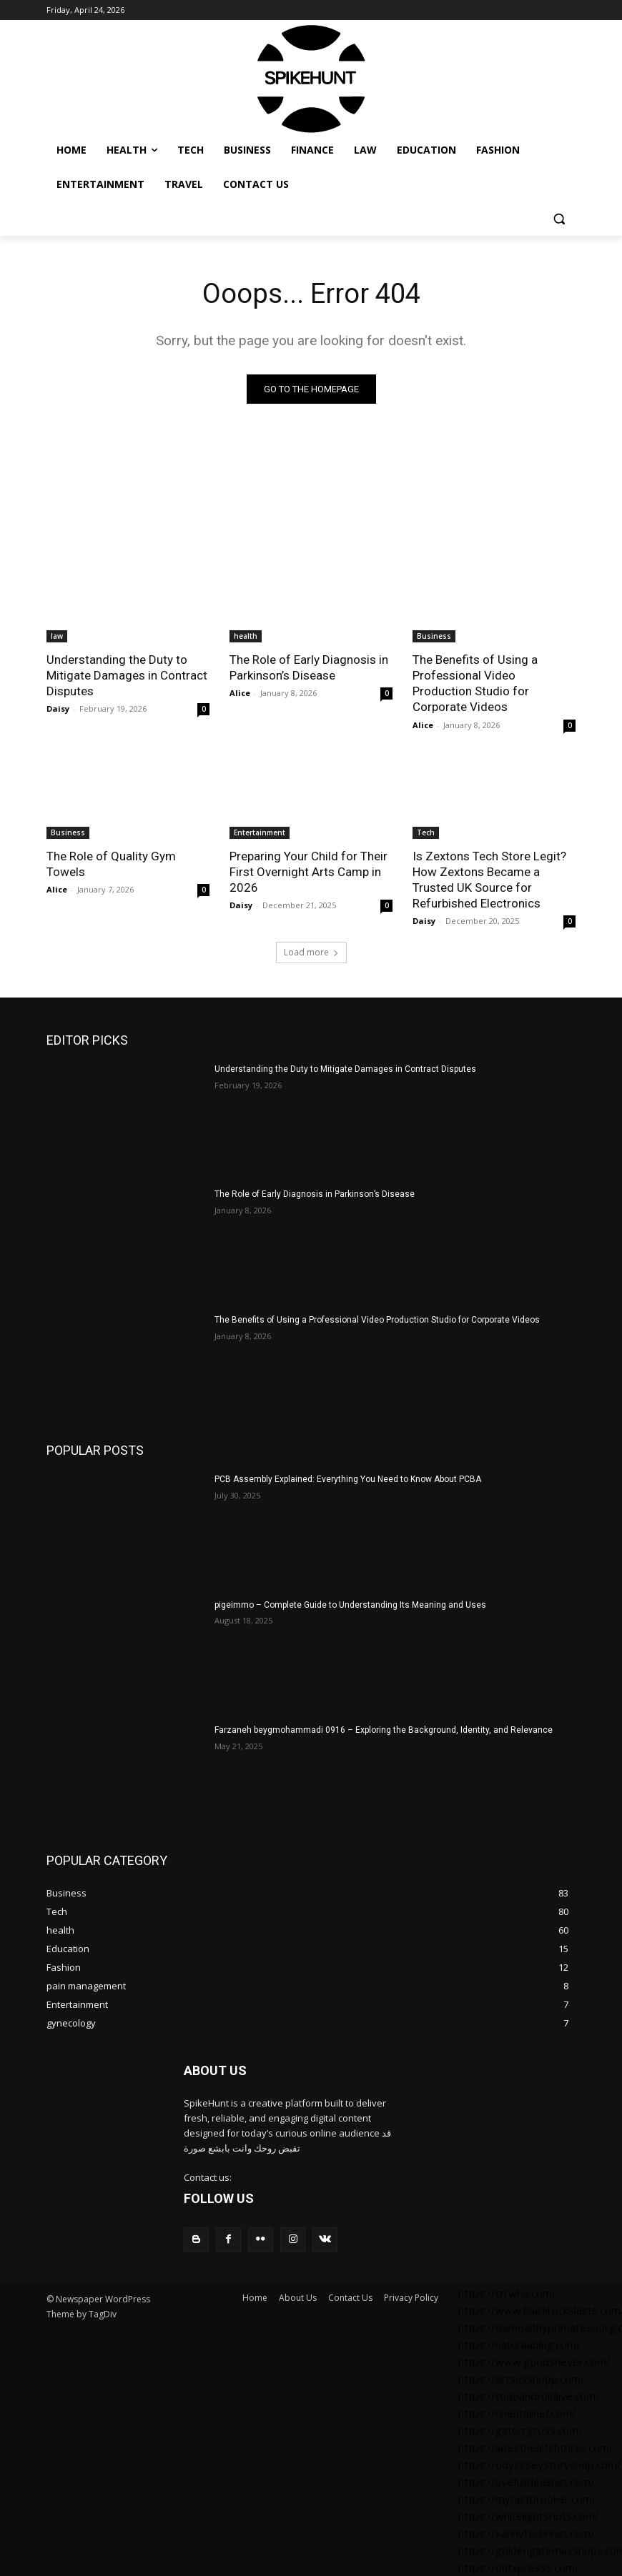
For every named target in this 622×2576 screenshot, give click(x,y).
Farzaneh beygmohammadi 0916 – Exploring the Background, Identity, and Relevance (383, 1730)
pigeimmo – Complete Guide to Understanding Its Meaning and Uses (350, 1605)
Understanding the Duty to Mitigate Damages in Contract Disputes (126, 675)
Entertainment (259, 832)
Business (434, 636)
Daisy (57, 708)
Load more (311, 952)
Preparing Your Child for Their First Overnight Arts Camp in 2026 (308, 872)
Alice (239, 692)
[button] (559, 219)
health (245, 636)
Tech (426, 832)
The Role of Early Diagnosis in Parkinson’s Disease (308, 667)
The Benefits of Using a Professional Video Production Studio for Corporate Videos (475, 683)
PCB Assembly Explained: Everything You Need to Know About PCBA (347, 1479)
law (57, 636)
